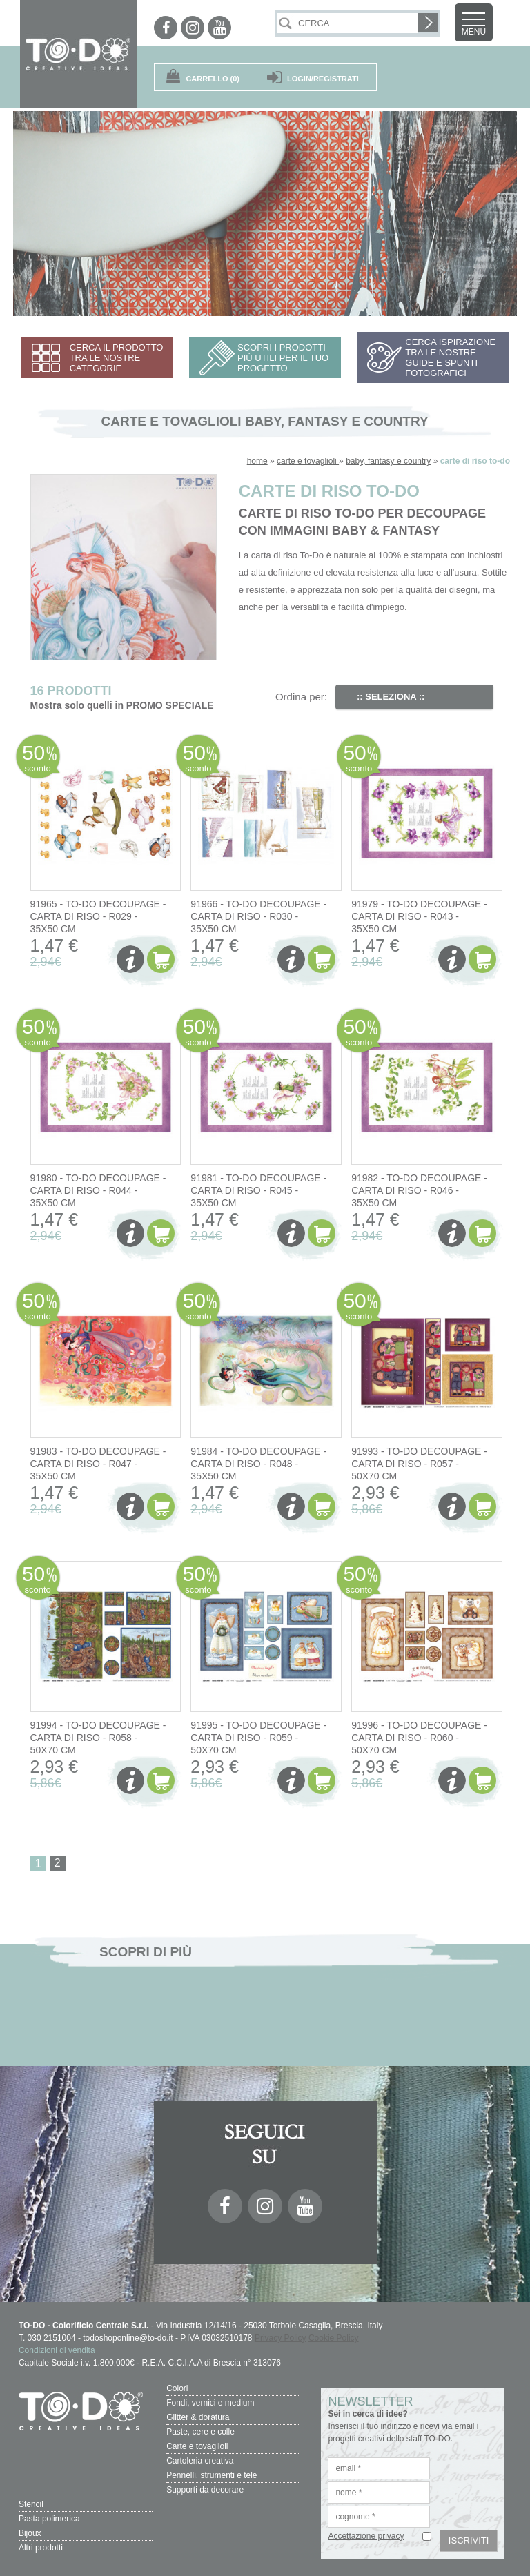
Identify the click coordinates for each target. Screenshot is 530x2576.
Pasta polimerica (49, 2519)
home (257, 461)
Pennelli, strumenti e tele (211, 2475)
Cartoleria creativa (199, 2461)
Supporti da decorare (205, 2490)
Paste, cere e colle (200, 2432)
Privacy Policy (280, 2338)
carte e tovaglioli (308, 461)
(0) (212, 79)
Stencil (31, 2504)
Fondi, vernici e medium (210, 2403)
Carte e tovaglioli (197, 2446)
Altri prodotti (41, 2548)
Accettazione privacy (366, 2536)
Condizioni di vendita (57, 2350)
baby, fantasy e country (388, 461)
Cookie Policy (333, 2338)
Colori (177, 2388)
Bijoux (30, 2533)
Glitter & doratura (197, 2417)
